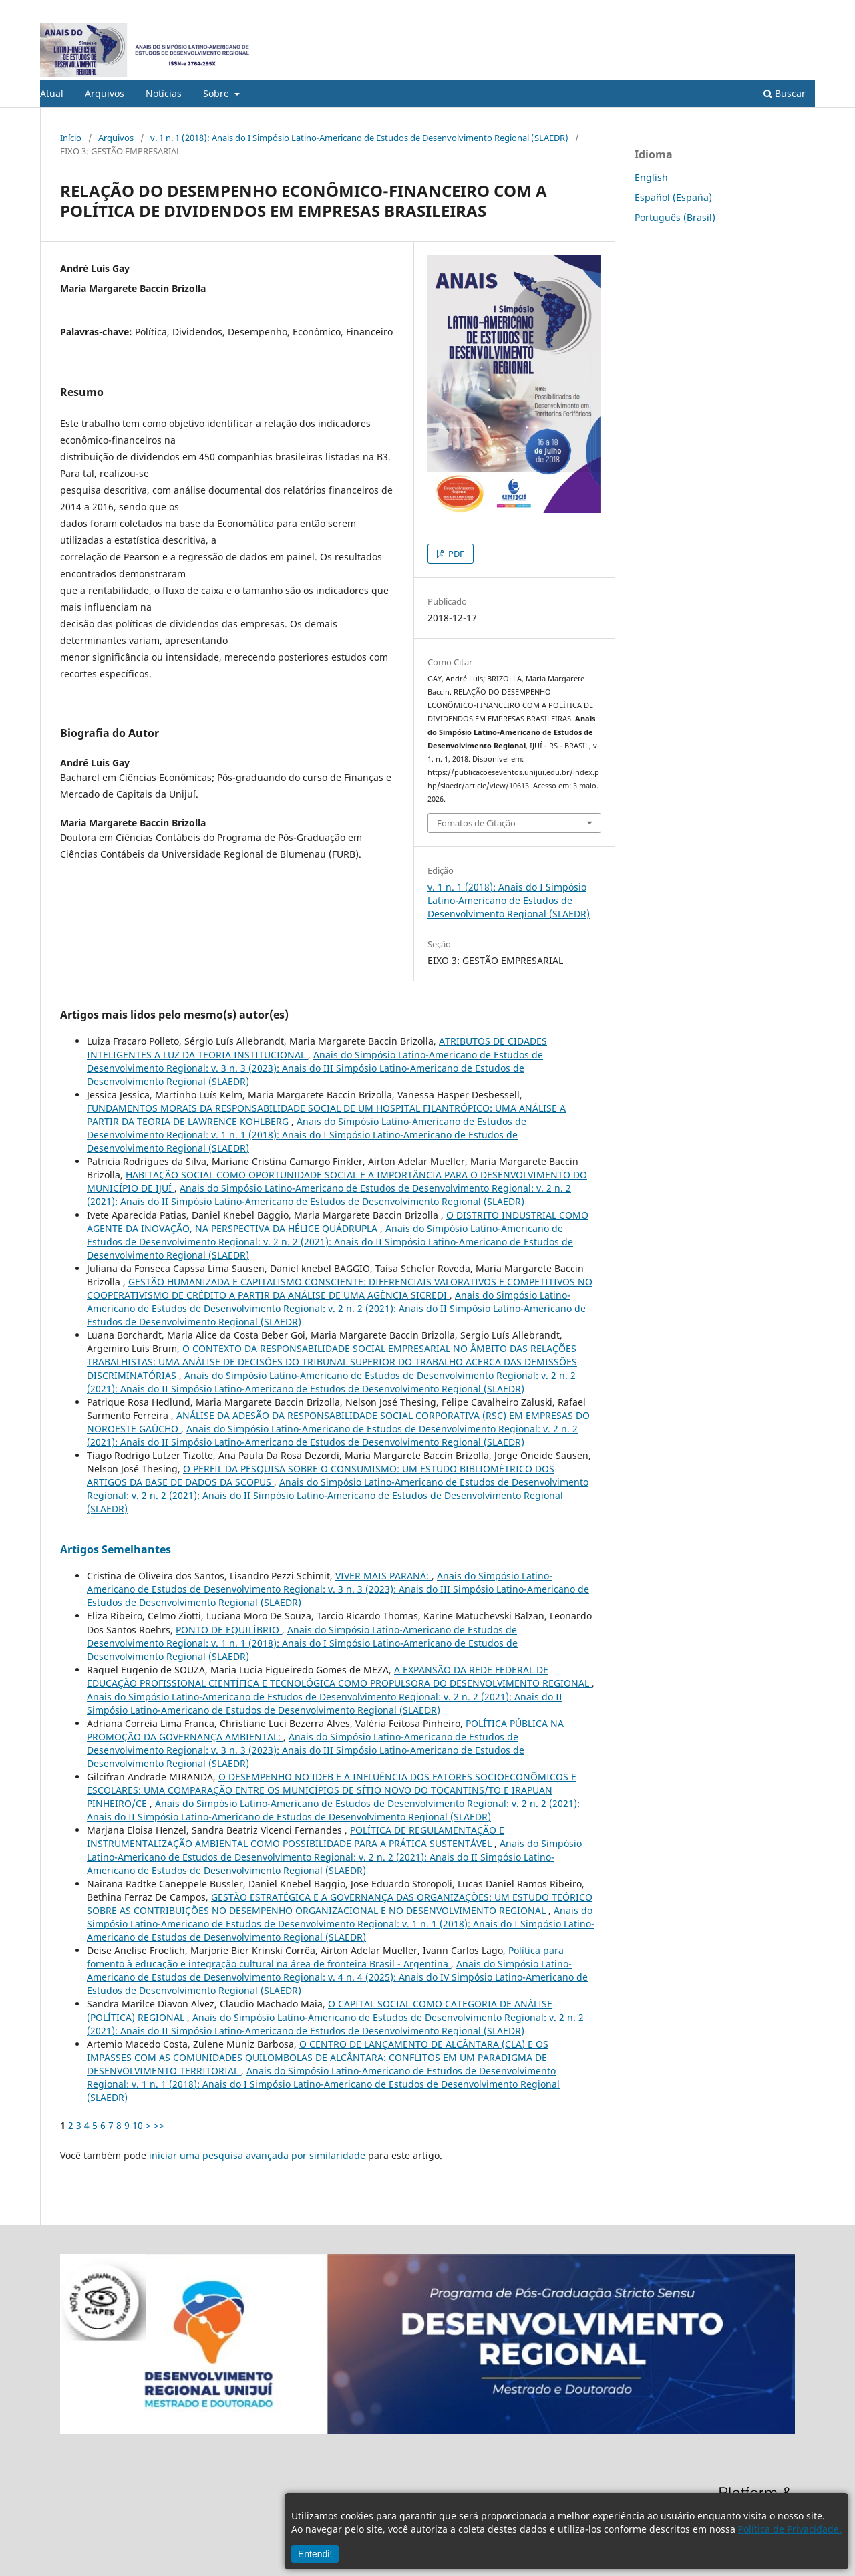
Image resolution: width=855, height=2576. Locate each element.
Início (70, 138)
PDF (455, 554)
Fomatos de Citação (476, 823)
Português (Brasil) (675, 217)
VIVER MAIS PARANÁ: (383, 1575)
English (651, 177)
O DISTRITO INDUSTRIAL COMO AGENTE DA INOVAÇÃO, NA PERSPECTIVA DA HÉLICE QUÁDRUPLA (337, 1222)
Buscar (784, 93)
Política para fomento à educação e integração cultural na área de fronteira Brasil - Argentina (325, 1957)
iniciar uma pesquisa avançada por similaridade (257, 2155)
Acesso (801, 10)
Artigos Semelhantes (115, 1549)
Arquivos (104, 93)
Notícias (164, 93)
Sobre (217, 93)
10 (137, 2125)
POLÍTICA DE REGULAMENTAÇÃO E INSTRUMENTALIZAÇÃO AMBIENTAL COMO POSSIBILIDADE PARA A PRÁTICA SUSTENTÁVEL (295, 1837)
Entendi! (315, 2554)
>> (159, 2125)
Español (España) (673, 197)
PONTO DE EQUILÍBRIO (229, 1629)
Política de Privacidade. (790, 2529)
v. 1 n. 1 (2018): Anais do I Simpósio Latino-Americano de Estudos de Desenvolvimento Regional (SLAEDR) (359, 138)
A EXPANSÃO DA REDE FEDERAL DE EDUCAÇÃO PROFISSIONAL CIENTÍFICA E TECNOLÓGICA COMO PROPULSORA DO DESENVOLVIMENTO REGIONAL (339, 1676)
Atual (51, 93)
